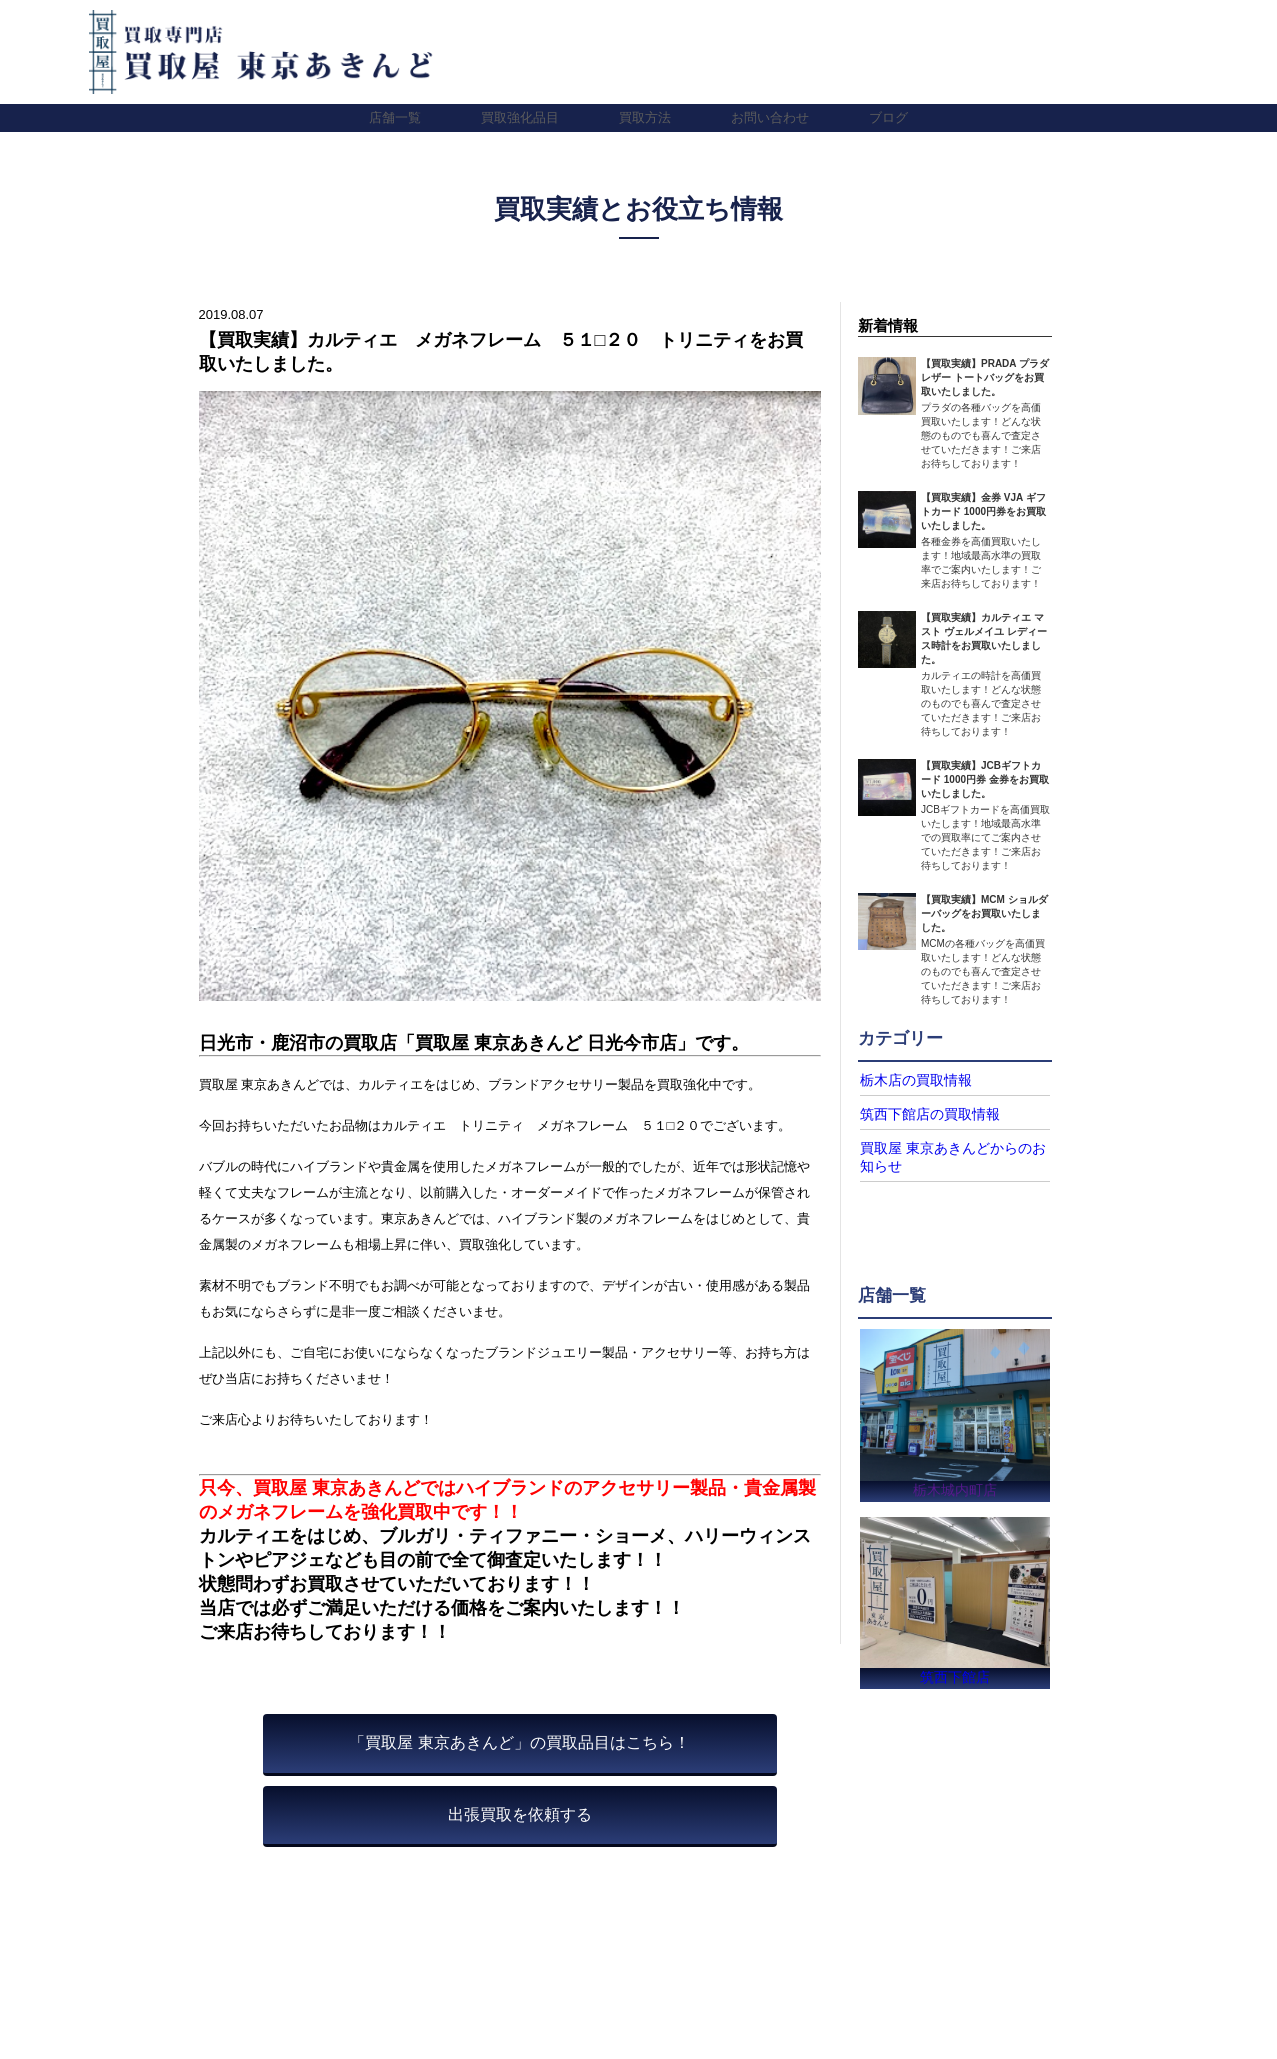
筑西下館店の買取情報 (920, 1113)
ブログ (888, 117)
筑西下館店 (955, 1675)
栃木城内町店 (955, 1483)
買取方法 (645, 117)
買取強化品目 (520, 117)
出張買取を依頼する (520, 1814)
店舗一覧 (395, 117)
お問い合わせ (770, 117)
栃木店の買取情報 (908, 1080)
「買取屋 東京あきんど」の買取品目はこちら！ (519, 1742)
